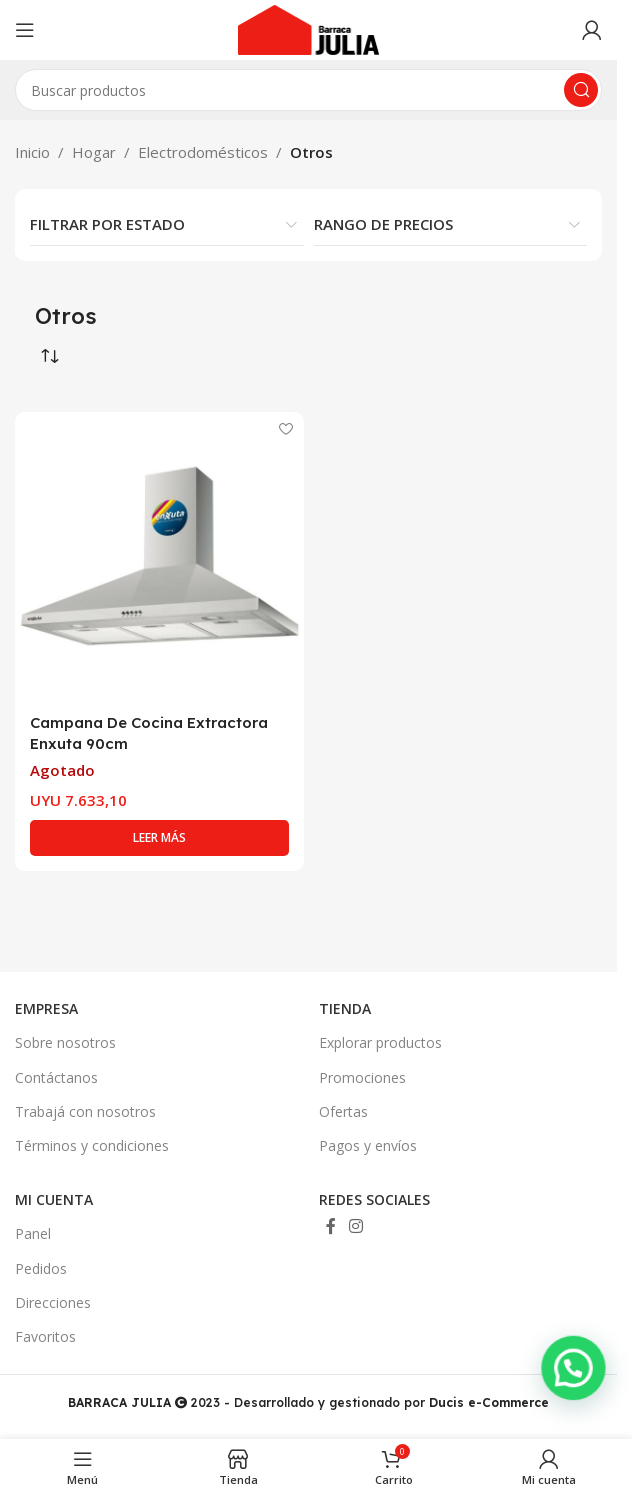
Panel (33, 1233)
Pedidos (41, 1268)
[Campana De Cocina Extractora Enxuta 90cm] (159, 556)
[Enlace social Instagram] (356, 1227)
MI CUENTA (54, 1199)
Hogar (94, 152)
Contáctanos (56, 1077)
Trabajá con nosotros (85, 1111)
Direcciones (53, 1302)
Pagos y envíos (368, 1145)
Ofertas (343, 1111)
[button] (577, 1408)
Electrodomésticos (203, 152)
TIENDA (345, 1008)
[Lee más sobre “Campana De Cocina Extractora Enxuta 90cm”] (159, 838)
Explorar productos (380, 1042)
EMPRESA (46, 1008)
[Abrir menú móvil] (25, 30)
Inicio (32, 152)
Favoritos (45, 1336)
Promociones (362, 1077)
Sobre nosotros (65, 1042)
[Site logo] (309, 28)
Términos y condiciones (92, 1145)
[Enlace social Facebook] (331, 1227)
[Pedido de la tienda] (50, 357)
